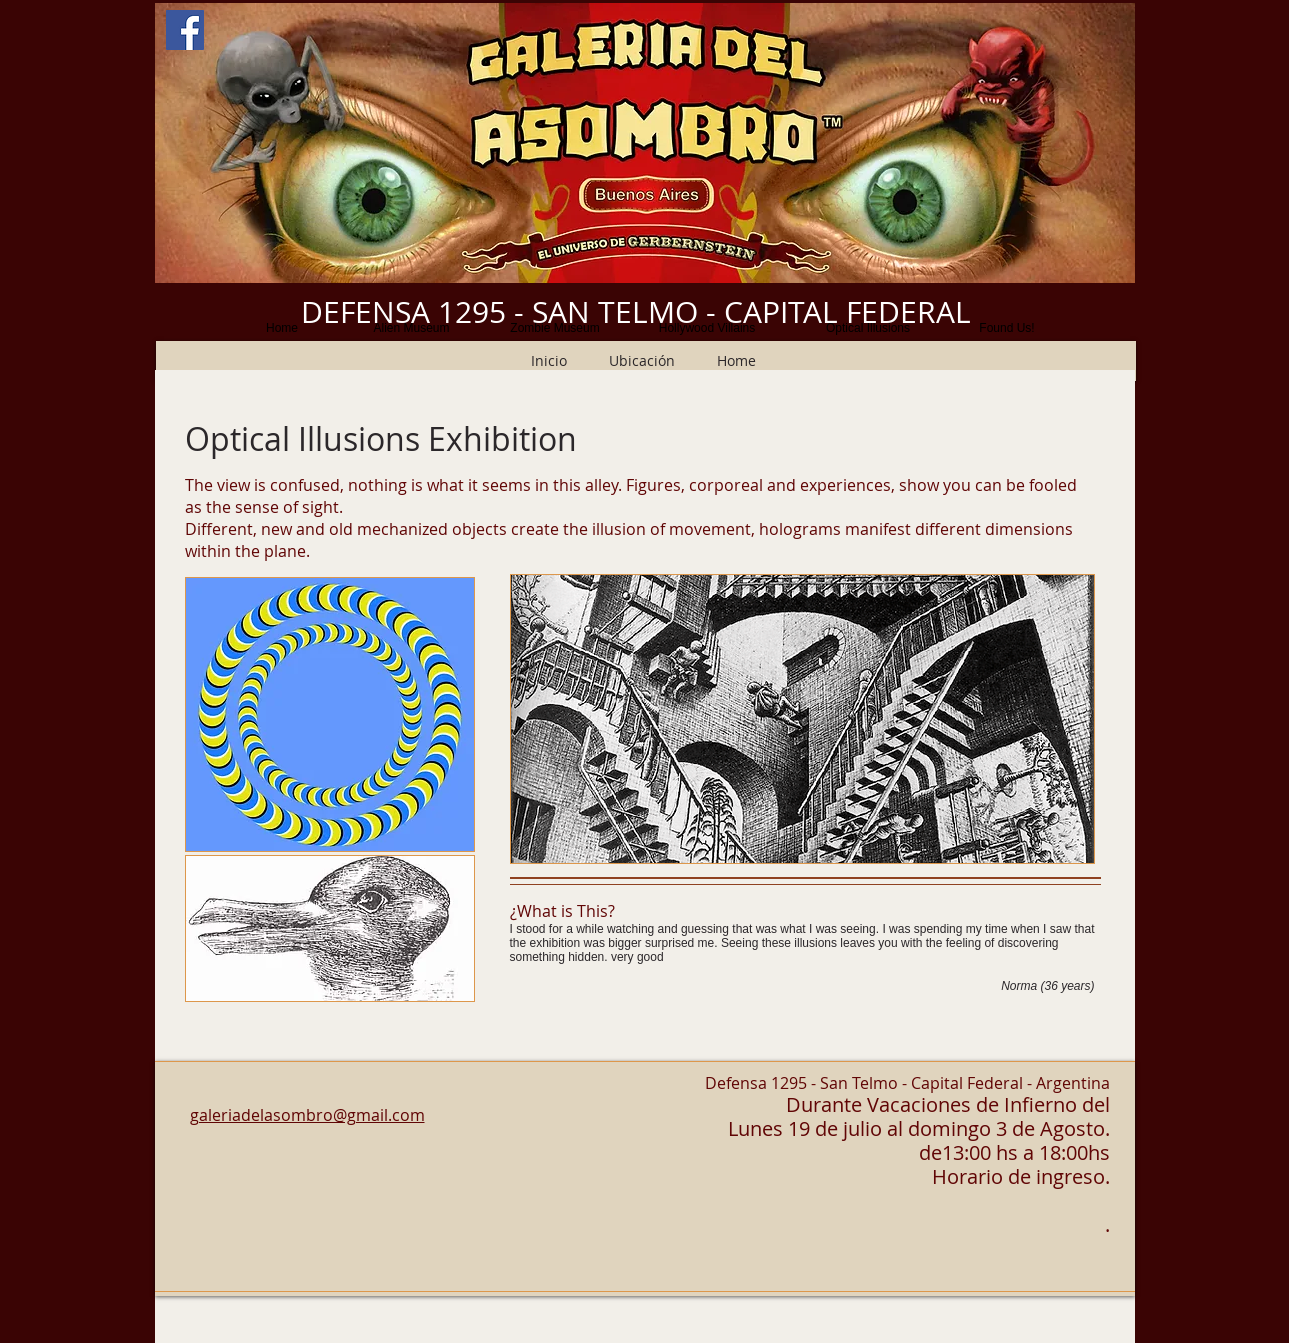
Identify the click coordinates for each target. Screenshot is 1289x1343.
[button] (645, 143)
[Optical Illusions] (868, 328)
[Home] (282, 328)
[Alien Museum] (412, 328)
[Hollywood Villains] (707, 328)
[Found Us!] (1007, 328)
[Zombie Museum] (555, 328)
